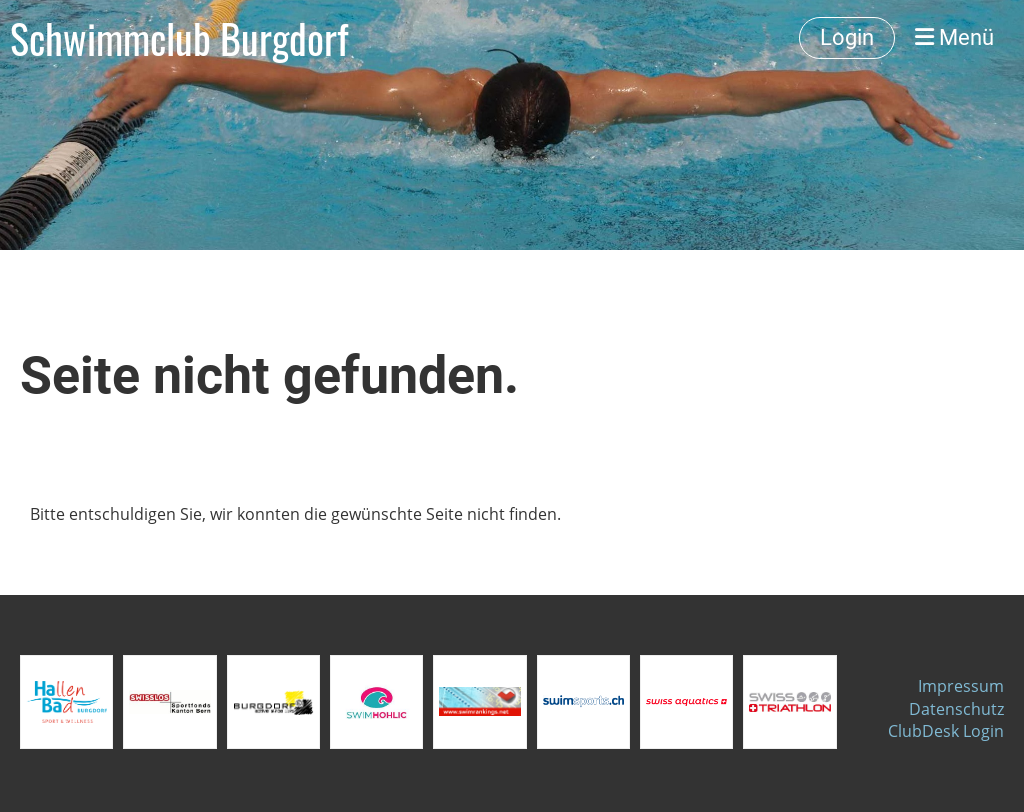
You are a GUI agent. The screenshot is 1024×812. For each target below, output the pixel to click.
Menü (954, 37)
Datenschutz (956, 709)
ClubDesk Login (946, 731)
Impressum (961, 686)
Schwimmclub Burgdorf (179, 38)
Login (847, 37)
